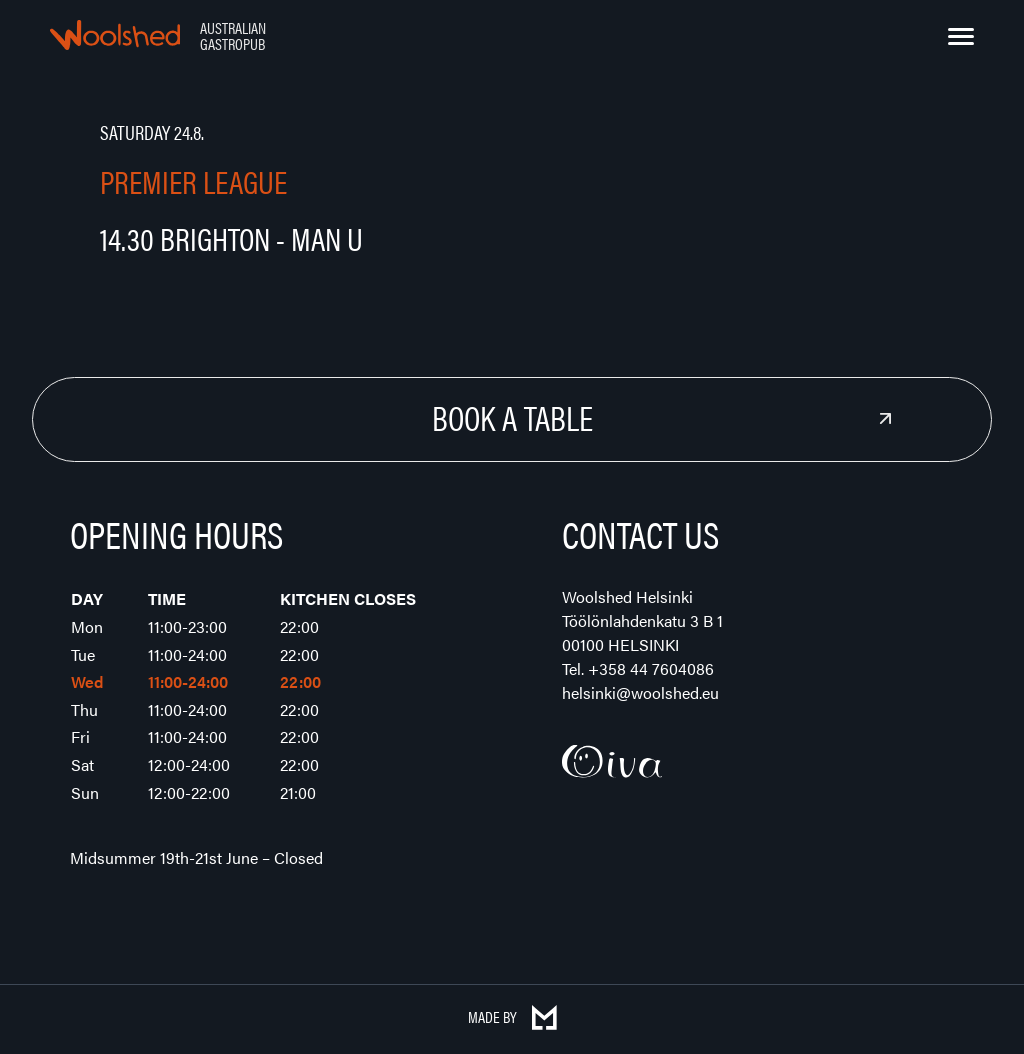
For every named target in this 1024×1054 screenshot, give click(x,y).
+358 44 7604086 (651, 668)
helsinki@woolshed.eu (640, 692)
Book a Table (512, 417)
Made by (512, 1016)
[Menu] (961, 37)
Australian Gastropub (233, 35)
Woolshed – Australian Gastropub (115, 35)
